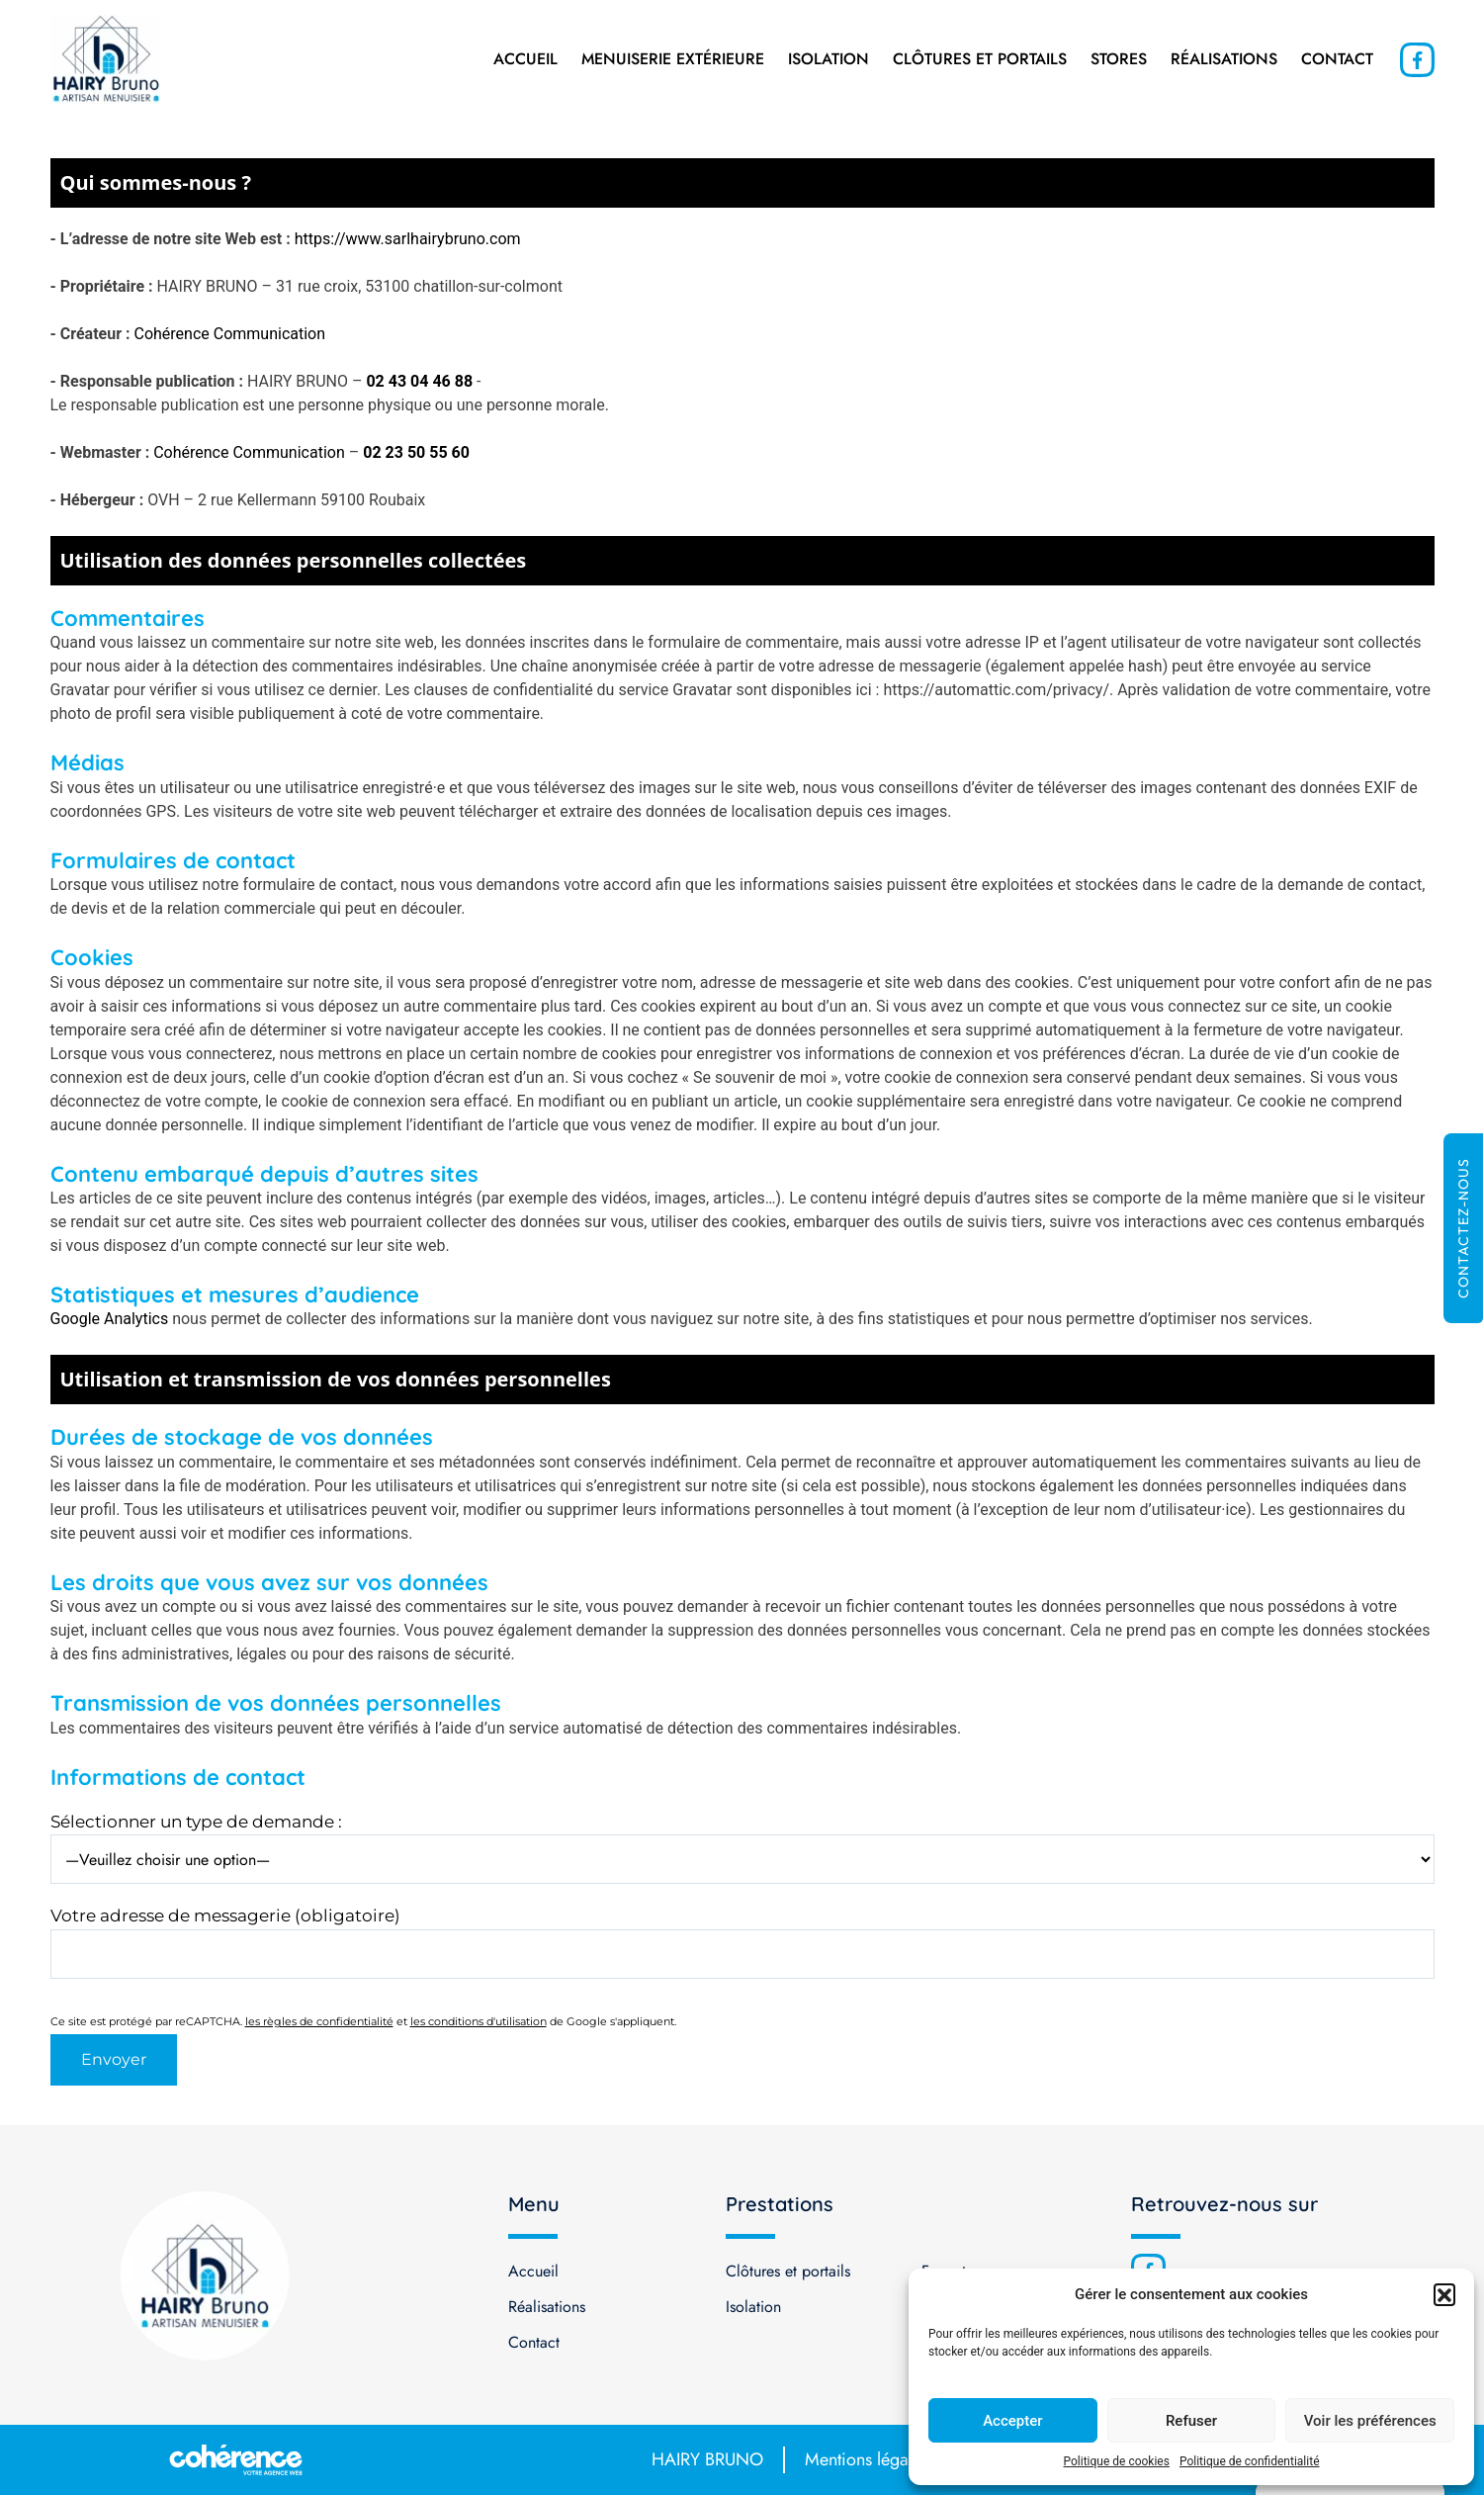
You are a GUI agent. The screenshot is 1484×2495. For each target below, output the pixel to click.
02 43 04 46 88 (419, 381)
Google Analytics (109, 1318)
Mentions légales (866, 2459)
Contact (1337, 58)
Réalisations (1224, 58)
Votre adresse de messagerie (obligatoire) (225, 1915)
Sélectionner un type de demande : (196, 1821)
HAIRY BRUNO (707, 2459)
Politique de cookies (1117, 2461)
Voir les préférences (1370, 2421)
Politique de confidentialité (1249, 2461)
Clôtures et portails (980, 58)
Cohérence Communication (230, 333)
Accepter (1012, 2421)
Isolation (828, 58)
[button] (1444, 2294)
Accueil (525, 58)
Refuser (1191, 2421)
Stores (1119, 58)
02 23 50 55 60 (416, 452)
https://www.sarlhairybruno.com (408, 238)
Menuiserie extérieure (672, 58)
